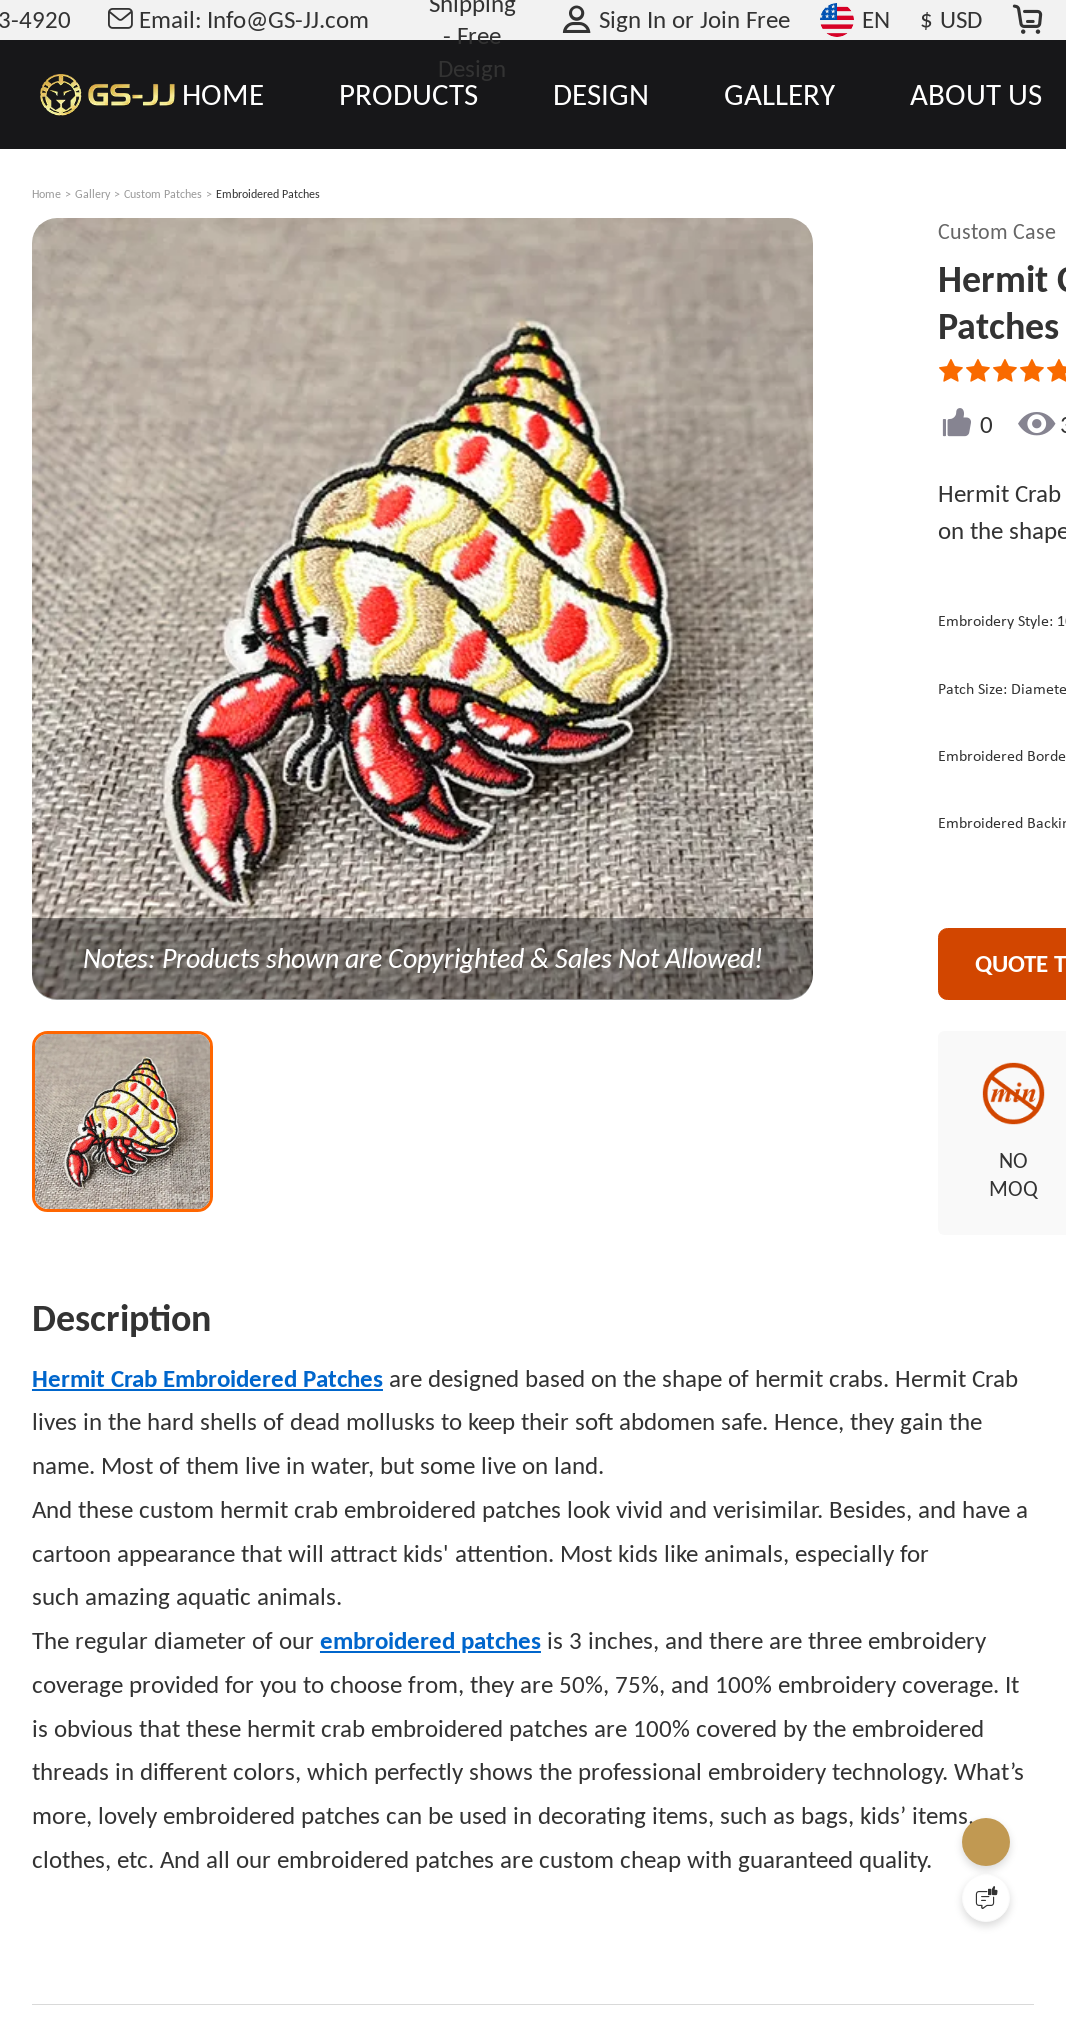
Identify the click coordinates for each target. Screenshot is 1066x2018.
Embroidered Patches (268, 194)
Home (46, 194)
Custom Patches (163, 194)
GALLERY (779, 94)
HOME (223, 94)
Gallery (92, 194)
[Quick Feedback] (986, 1898)
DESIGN (601, 94)
